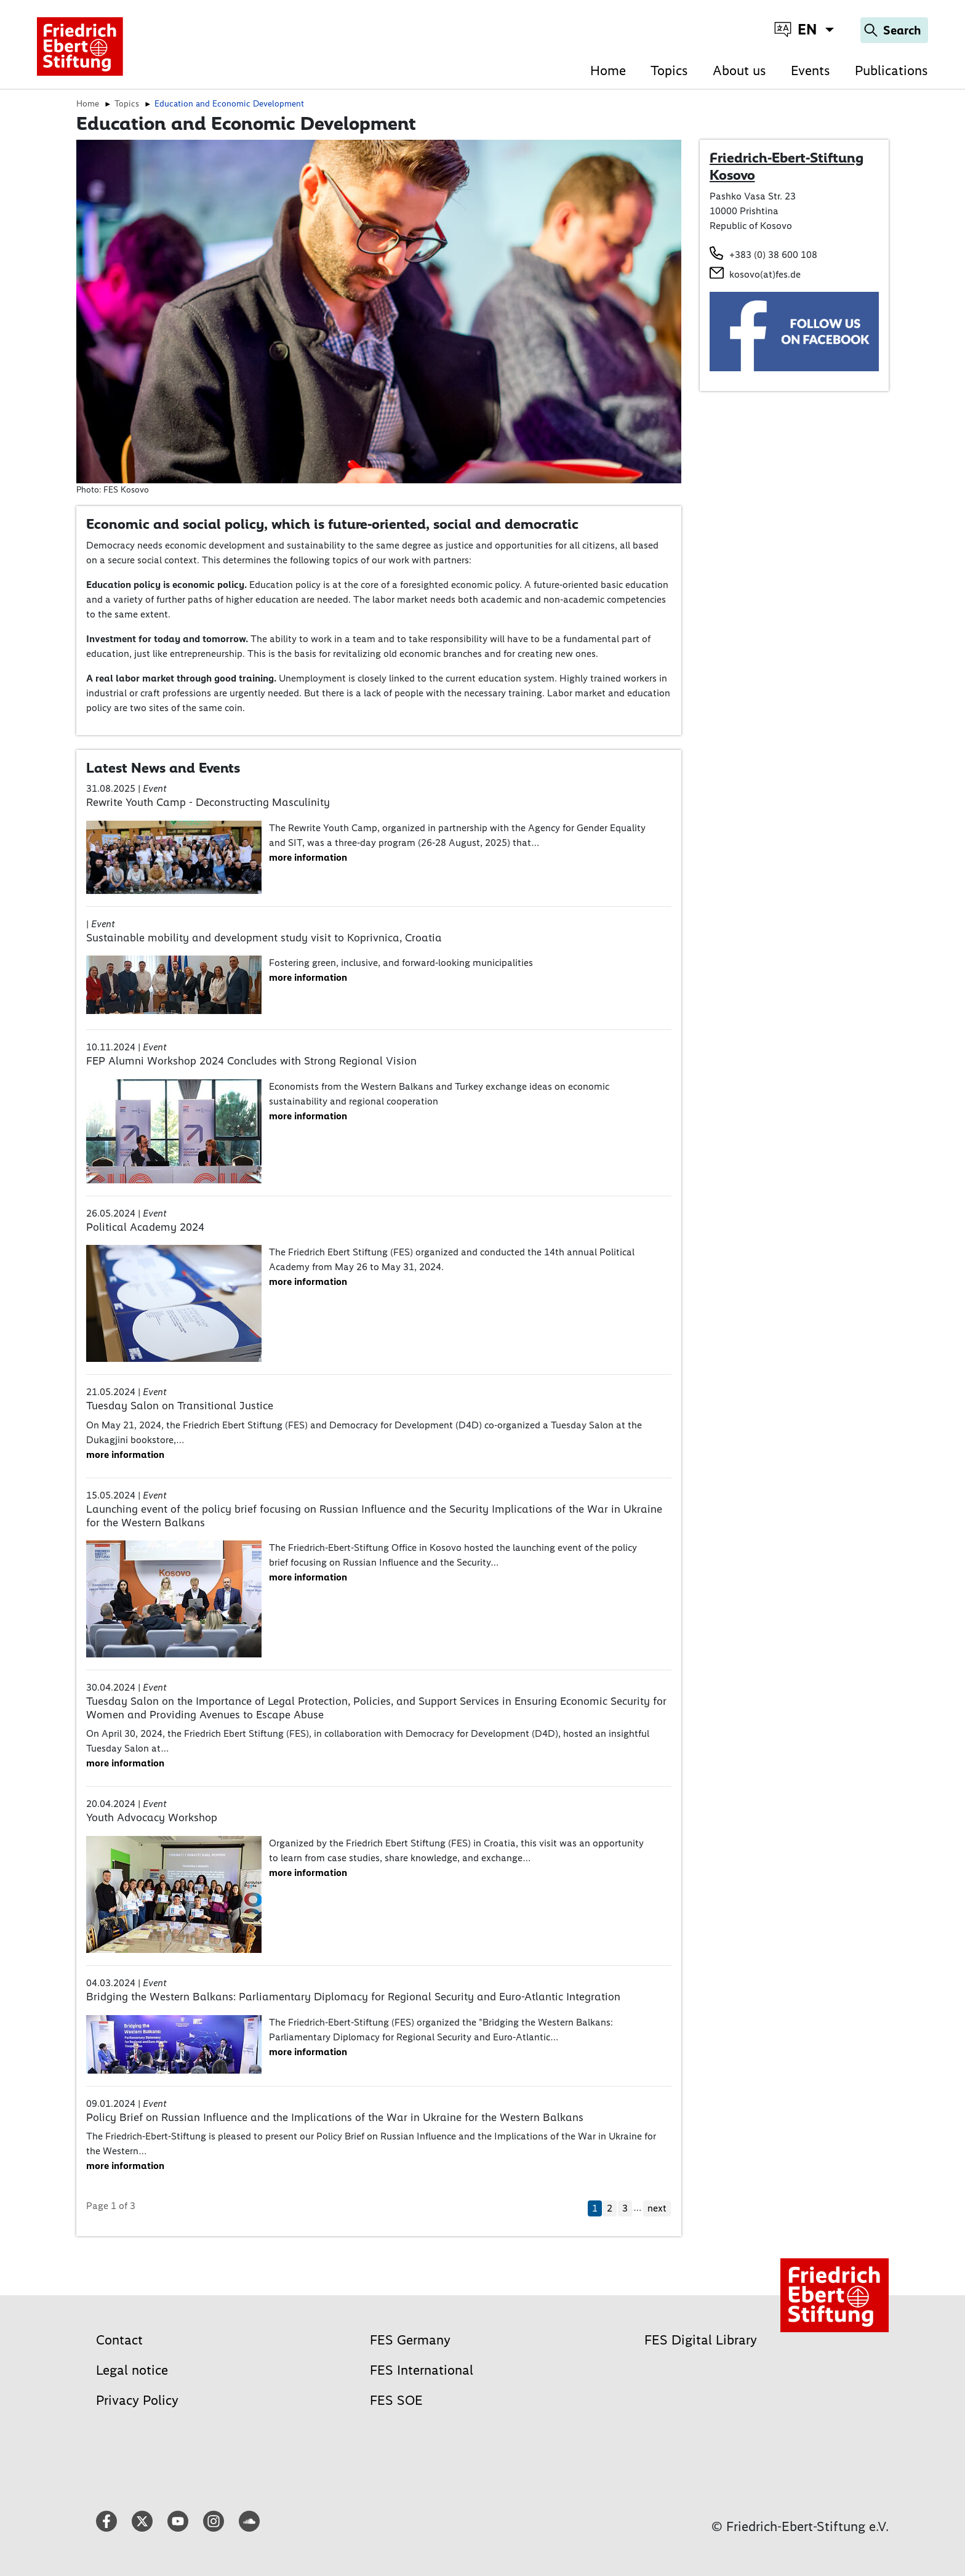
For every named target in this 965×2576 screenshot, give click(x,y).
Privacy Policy (137, 2400)
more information (308, 857)
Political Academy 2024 (145, 1227)
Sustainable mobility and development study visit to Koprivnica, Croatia (264, 937)
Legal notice (132, 2370)
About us (739, 70)
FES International (421, 2370)
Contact (119, 2340)
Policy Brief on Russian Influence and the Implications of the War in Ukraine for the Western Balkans (334, 2117)
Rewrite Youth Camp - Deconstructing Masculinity (208, 802)
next (657, 2208)
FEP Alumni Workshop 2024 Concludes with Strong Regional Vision (251, 1061)
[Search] (894, 30)
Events (810, 70)
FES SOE (396, 2400)
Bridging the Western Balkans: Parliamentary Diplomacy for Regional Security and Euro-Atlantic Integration (353, 1996)
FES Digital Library (700, 2340)
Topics (669, 70)
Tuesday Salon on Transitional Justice (179, 1405)
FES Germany (410, 2340)
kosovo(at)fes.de (765, 274)
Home (608, 70)
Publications (891, 70)
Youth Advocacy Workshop (151, 1817)
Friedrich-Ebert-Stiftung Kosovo (786, 166)
